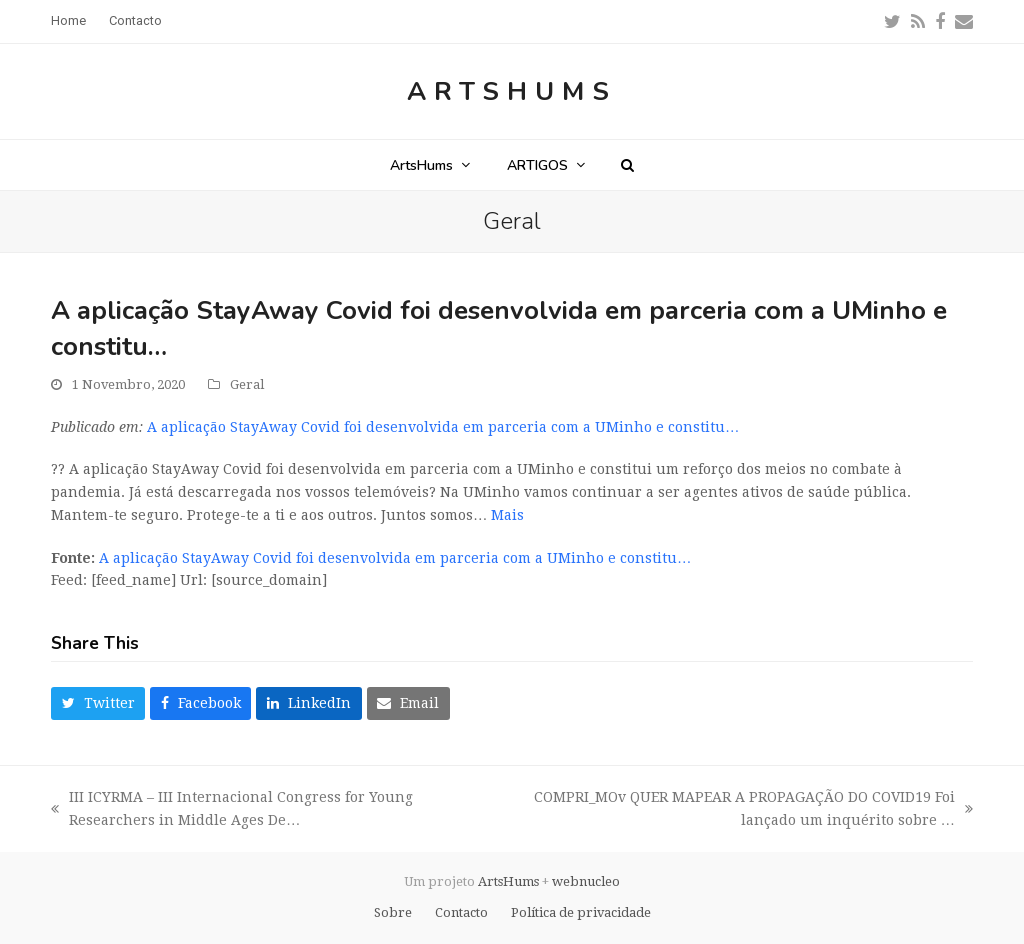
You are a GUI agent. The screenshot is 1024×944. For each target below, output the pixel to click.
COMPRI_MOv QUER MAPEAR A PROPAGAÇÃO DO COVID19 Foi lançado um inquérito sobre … (736, 810)
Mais (507, 515)
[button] (627, 165)
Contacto (461, 912)
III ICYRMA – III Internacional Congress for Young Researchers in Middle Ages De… (232, 810)
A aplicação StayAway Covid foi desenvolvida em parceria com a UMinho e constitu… (443, 427)
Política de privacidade (581, 912)
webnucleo (586, 881)
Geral (247, 384)
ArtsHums (512, 91)
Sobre (393, 912)
